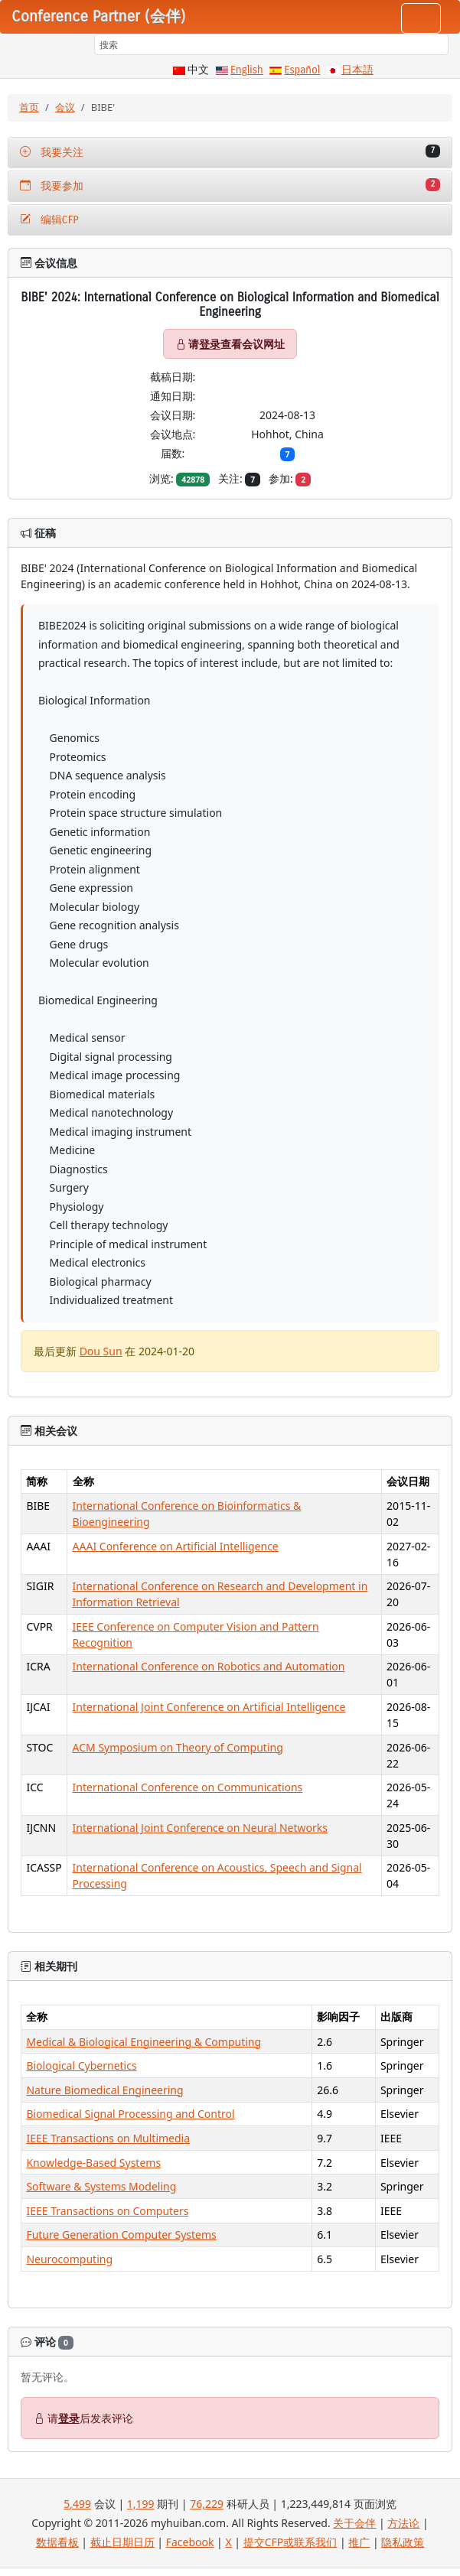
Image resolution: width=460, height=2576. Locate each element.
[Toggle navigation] (421, 18)
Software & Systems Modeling (101, 2186)
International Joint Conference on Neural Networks (200, 1827)
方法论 (403, 2523)
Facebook (190, 2542)
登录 (209, 344)
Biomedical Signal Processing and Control (130, 2113)
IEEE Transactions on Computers (107, 2211)
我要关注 (230, 152)
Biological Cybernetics (81, 2065)
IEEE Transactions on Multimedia (108, 2138)
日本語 (357, 69)
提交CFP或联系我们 (290, 2542)
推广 (359, 2542)
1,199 (141, 2503)
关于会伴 (354, 2523)
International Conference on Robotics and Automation (209, 1666)
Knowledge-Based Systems (93, 2162)
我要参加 (230, 185)
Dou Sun (101, 1351)
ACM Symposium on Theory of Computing (178, 1747)
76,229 (206, 2503)
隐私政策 (402, 2542)
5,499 (77, 2503)
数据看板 (57, 2542)
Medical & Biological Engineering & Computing (143, 2041)
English (246, 69)
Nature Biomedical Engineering (104, 2090)
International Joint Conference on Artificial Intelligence (209, 1706)
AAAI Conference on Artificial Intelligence (176, 1546)
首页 (29, 107)
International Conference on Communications (188, 1787)
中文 (198, 69)
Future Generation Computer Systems (121, 2234)
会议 (65, 107)
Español (302, 69)
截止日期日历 (122, 2542)
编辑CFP (49, 219)
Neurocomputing (69, 2259)
